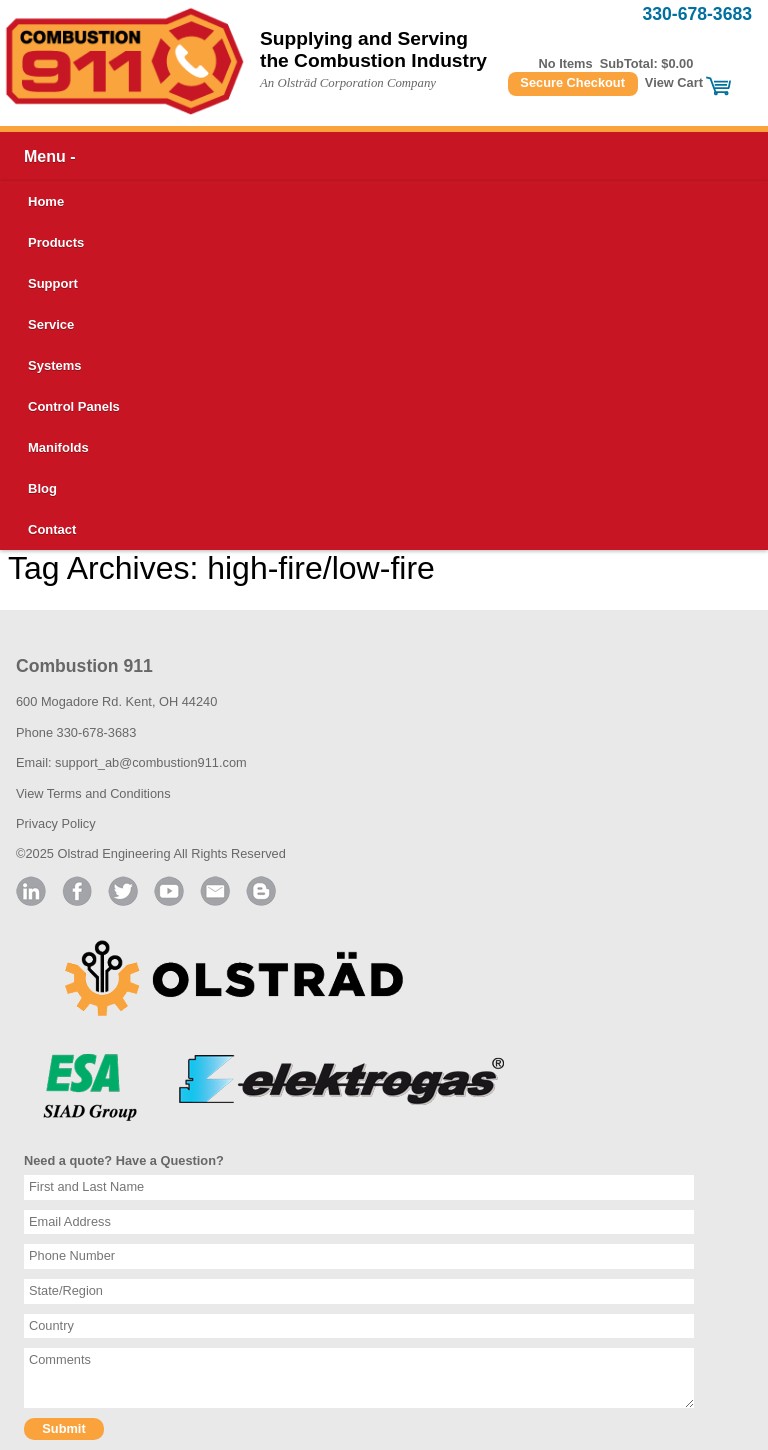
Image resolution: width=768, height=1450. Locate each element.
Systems (54, 365)
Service (51, 324)
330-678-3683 (697, 14)
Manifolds (58, 447)
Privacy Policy (56, 823)
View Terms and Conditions (93, 793)
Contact (52, 529)
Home (46, 201)
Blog (42, 488)
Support (53, 283)
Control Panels (74, 406)
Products (56, 242)
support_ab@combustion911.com (151, 762)
